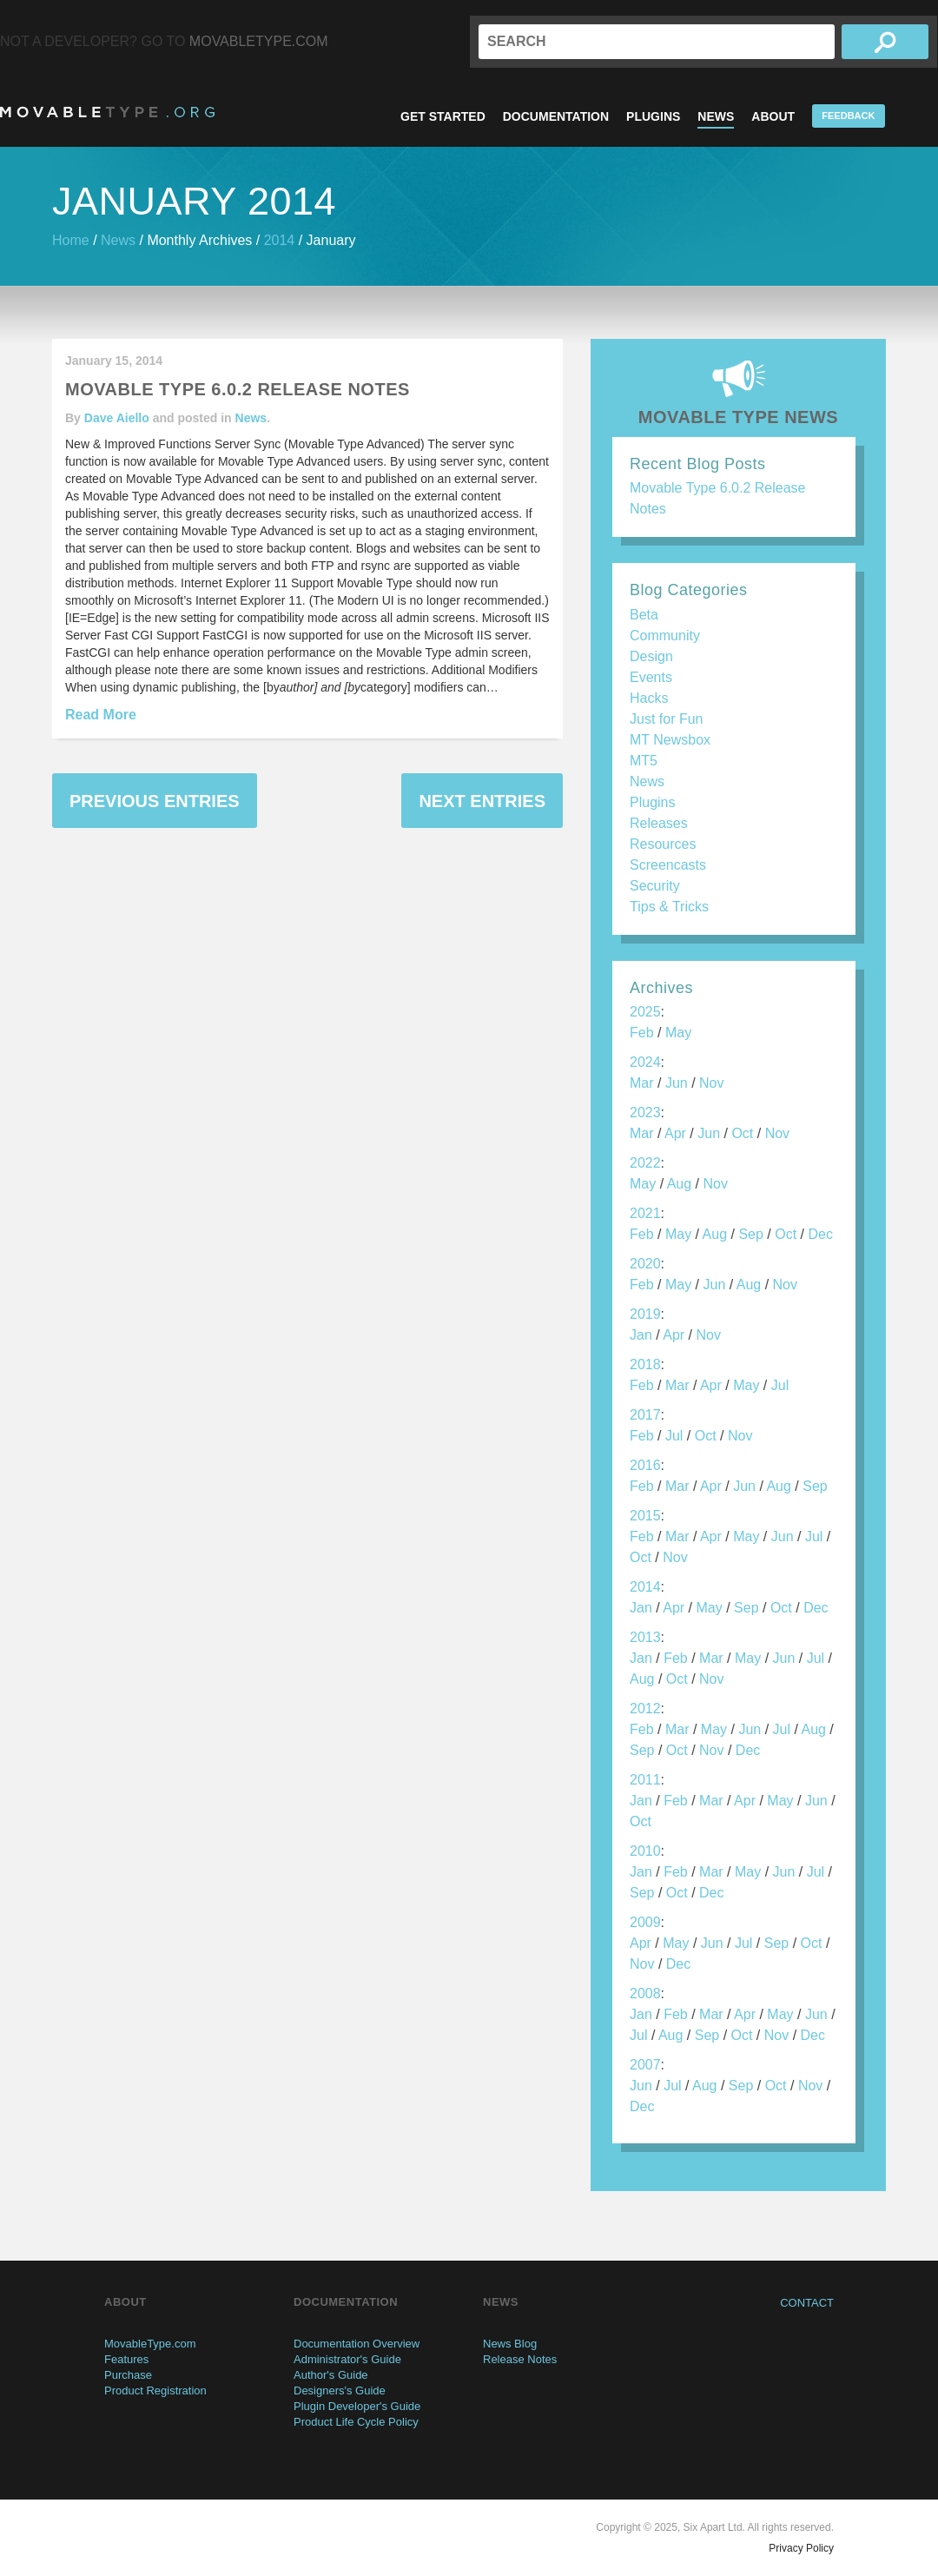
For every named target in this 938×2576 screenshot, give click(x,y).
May (678, 1032)
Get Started (443, 116)
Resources (663, 844)
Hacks (649, 698)
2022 (645, 1163)
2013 (645, 1637)
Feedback (848, 115)
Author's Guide (331, 2374)
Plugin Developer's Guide (357, 2406)
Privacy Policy (801, 2548)
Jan (641, 1335)
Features (126, 2359)
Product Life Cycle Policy (356, 2421)
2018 (645, 1364)
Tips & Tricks (669, 906)
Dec (820, 1234)
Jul (780, 1385)
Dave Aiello (116, 418)
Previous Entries (154, 801)
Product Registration (155, 2390)
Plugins (653, 116)
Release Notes (520, 2359)
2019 (645, 1314)
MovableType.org (107, 112)
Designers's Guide (340, 2390)
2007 (645, 2064)
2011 (645, 1779)
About (773, 116)
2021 (645, 1213)
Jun (676, 1083)
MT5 (643, 760)
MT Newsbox (670, 739)
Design (651, 656)
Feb (642, 1032)
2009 (645, 1922)
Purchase (128, 2374)
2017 (645, 1414)
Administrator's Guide (347, 2359)
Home (70, 240)
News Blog (510, 2343)
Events (651, 677)
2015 (645, 1515)
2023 (645, 1112)
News (715, 116)
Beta (644, 614)
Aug (679, 1183)
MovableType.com (258, 41)
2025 (645, 1011)
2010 (645, 1851)
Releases (659, 823)
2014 (279, 240)
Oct (742, 1133)
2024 (645, 1062)
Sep (750, 1234)
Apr (675, 1133)
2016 (645, 1465)
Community (665, 635)
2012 (645, 1708)
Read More (100, 714)
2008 (645, 1993)
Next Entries (482, 801)
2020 (645, 1263)
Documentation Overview (356, 2343)
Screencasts (668, 865)
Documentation (556, 116)
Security (655, 885)
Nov (711, 1083)
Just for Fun (666, 719)
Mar (642, 1083)
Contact (807, 2302)
